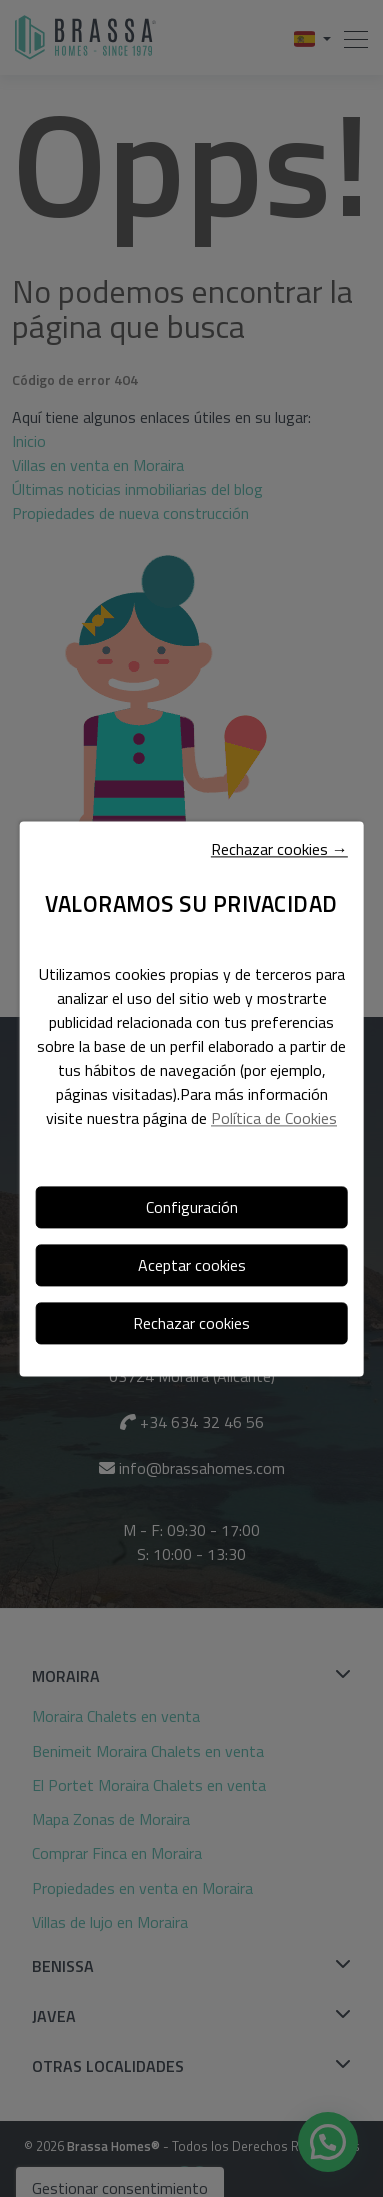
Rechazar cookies (191, 1323)
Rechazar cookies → (279, 849)
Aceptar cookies (192, 1265)
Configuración (192, 1207)
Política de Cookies (274, 1118)
